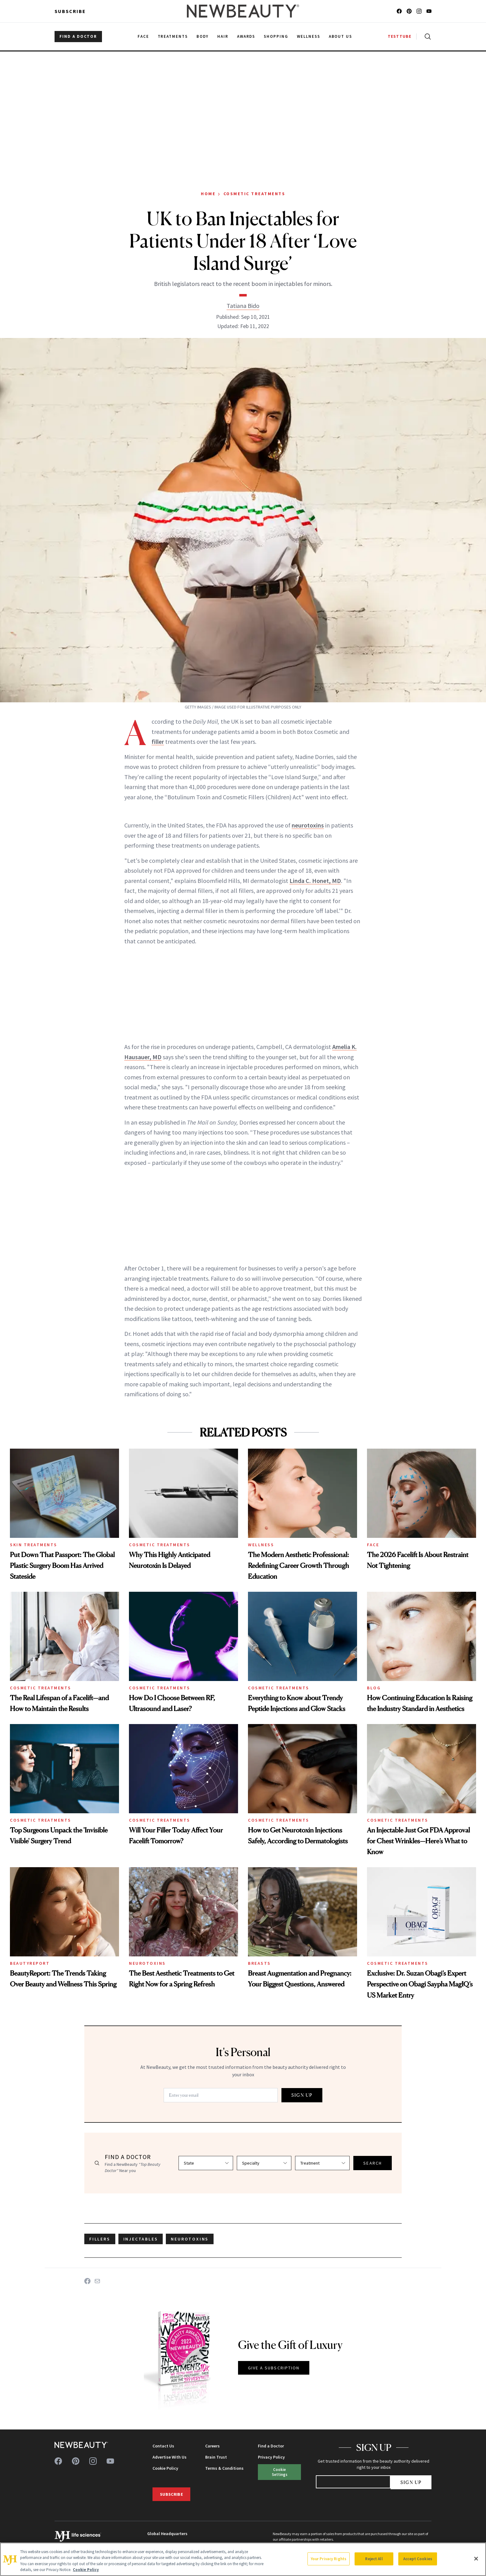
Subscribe (70, 11)
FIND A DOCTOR (78, 36)
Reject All (373, 2558)
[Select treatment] (322, 2163)
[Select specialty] (264, 2163)
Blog (374, 1688)
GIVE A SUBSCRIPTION (274, 2368)
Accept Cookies (417, 2558)
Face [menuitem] (143, 36)
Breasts (259, 1963)
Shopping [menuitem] (276, 36)
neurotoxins (308, 825)
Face (373, 1544)
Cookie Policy (165, 2468)
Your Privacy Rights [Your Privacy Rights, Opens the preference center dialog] (328, 2558)
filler (158, 741)
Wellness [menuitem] (308, 36)
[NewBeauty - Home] (243, 11)
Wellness (261, 1544)
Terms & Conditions (224, 2468)
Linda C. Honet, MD (315, 880)
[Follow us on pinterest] (409, 11)
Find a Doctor (271, 2446)
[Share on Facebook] (87, 2281)
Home (208, 193)
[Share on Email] (97, 2281)
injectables (140, 2239)
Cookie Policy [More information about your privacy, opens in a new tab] (86, 2569)
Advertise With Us (169, 2457)
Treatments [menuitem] (173, 36)
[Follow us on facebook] (399, 11)
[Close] (476, 2558)
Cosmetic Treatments (254, 193)
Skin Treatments (33, 1544)
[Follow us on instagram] (419, 11)
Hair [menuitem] (222, 36)
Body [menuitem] (203, 36)
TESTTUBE (399, 36)
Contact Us (163, 2446)
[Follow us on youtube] (428, 11)
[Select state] (206, 2163)
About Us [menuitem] (340, 36)
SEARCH (372, 2163)
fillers (99, 2239)
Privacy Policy (271, 2457)
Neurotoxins (147, 1963)
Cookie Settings (279, 2472)
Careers (212, 2446)
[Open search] (426, 36)
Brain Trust (216, 2457)
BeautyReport (30, 1963)
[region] (243, 2559)
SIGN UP (301, 2095)
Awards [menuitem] (246, 36)
